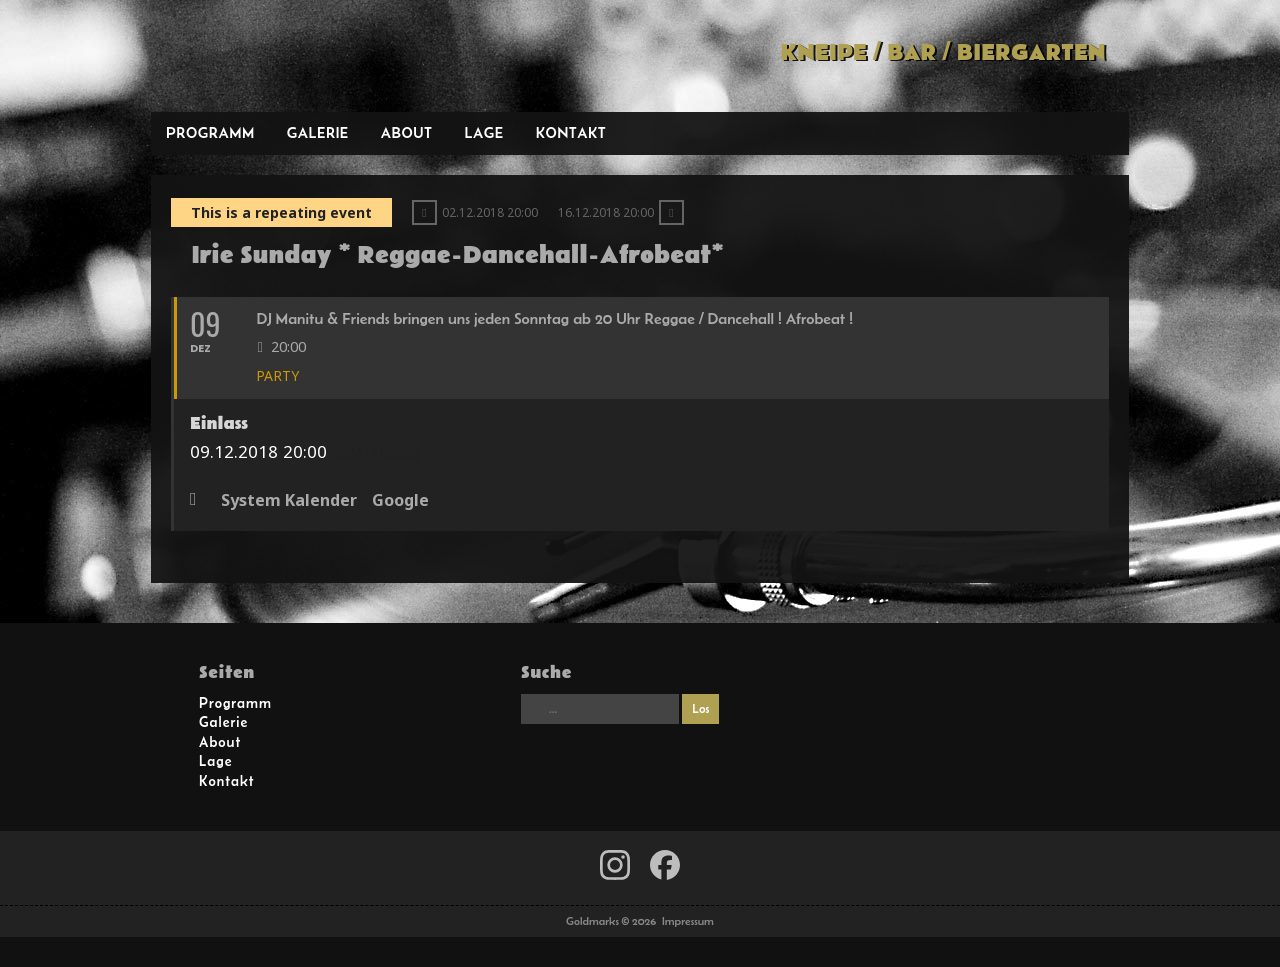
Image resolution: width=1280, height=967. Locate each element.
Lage (483, 132)
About (407, 132)
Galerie (318, 132)
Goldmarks (294, 56)
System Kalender (289, 501)
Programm (210, 132)
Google (400, 501)
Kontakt (571, 132)
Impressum (688, 921)
